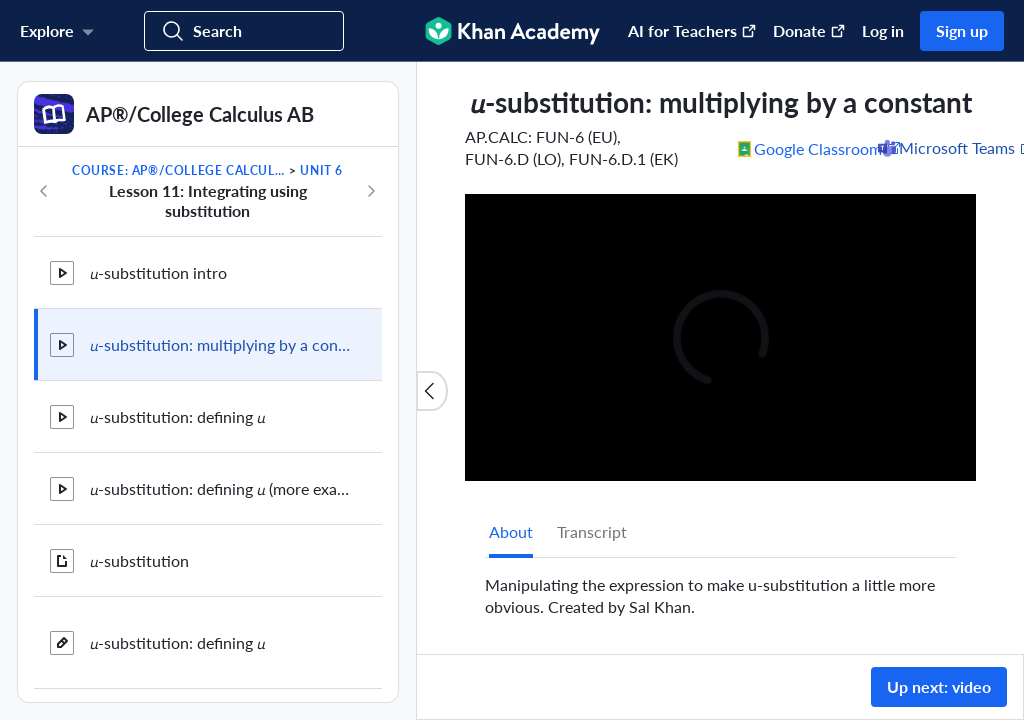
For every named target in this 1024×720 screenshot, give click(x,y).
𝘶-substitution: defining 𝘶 (177, 416)
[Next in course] (371, 191)
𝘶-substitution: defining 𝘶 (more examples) (220, 488)
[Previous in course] (44, 191)
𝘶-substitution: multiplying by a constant (220, 344)
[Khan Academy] (512, 31)
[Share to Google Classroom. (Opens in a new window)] (820, 148)
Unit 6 (321, 170)
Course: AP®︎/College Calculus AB (179, 170)
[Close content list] (432, 391)
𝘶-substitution (139, 560)
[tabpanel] (720, 588)
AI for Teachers (692, 30)
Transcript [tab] (592, 531)
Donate (809, 30)
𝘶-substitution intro (158, 272)
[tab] (511, 532)
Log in (883, 30)
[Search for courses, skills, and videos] (244, 31)
